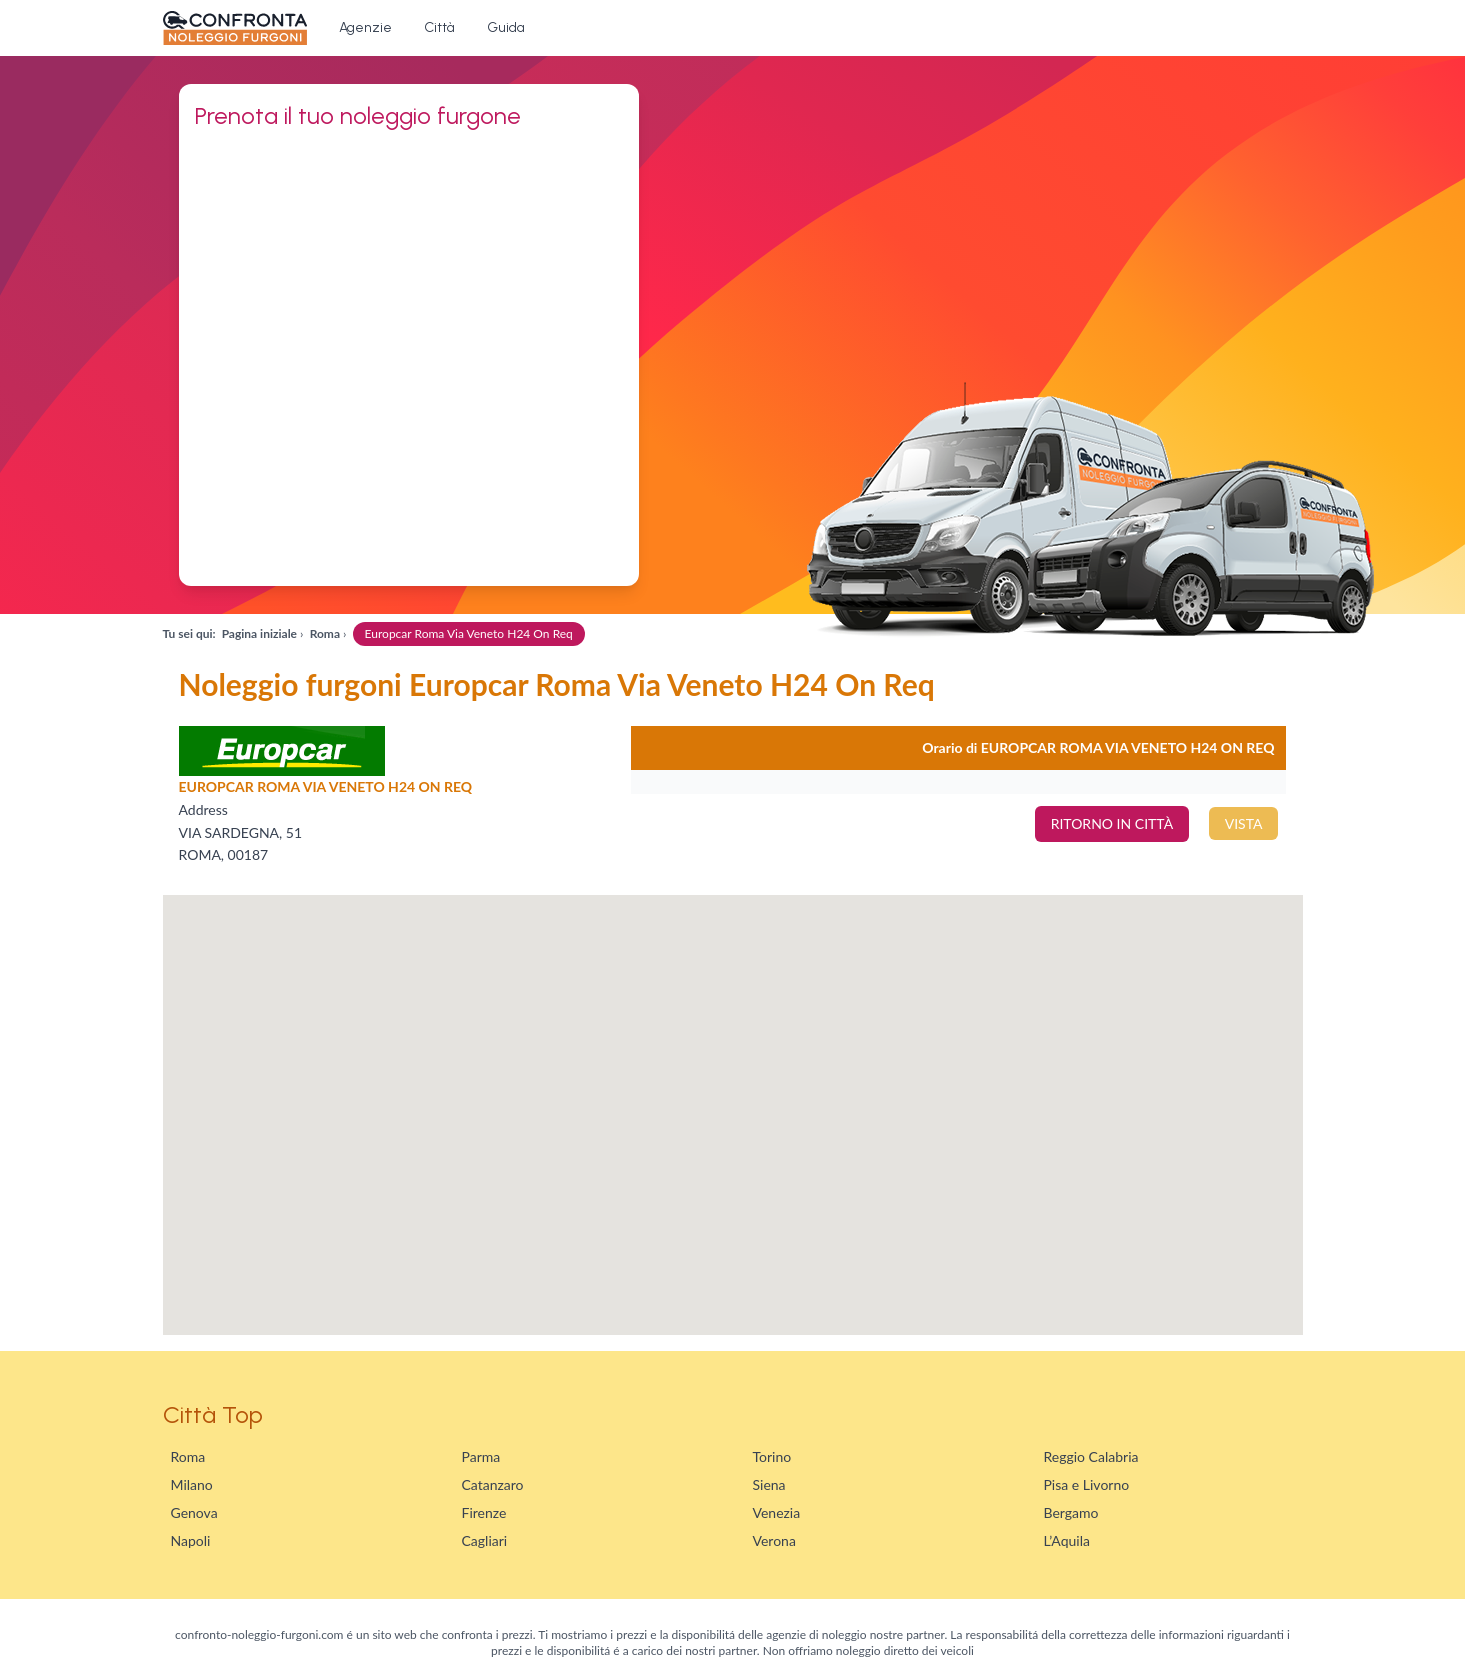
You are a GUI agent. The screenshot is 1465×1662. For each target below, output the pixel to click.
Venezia (777, 1512)
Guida (506, 27)
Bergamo (1071, 1512)
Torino (772, 1456)
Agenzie (365, 27)
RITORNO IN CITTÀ (1112, 823)
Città (439, 27)
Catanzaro (493, 1484)
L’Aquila (1067, 1540)
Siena (769, 1484)
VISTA (1244, 823)
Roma (188, 1456)
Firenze (484, 1512)
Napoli (191, 1540)
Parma (481, 1456)
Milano (192, 1484)
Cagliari (485, 1540)
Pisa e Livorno (1087, 1484)
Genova (194, 1512)
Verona (774, 1540)
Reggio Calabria (1091, 1456)
